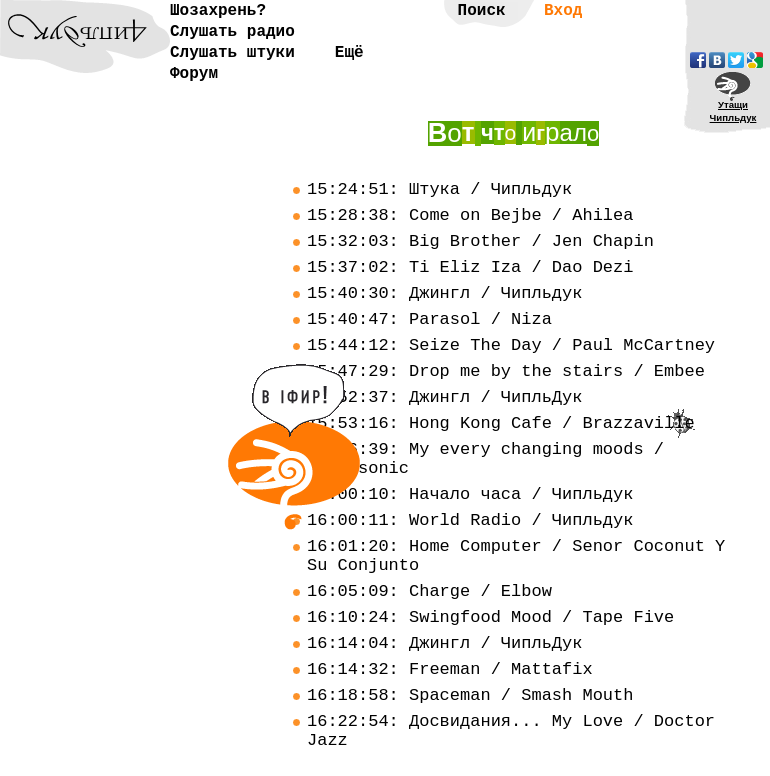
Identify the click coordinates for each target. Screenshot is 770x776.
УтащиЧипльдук (733, 111)
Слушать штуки (232, 53)
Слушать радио (232, 32)
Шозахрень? (218, 11)
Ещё (349, 53)
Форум (194, 74)
